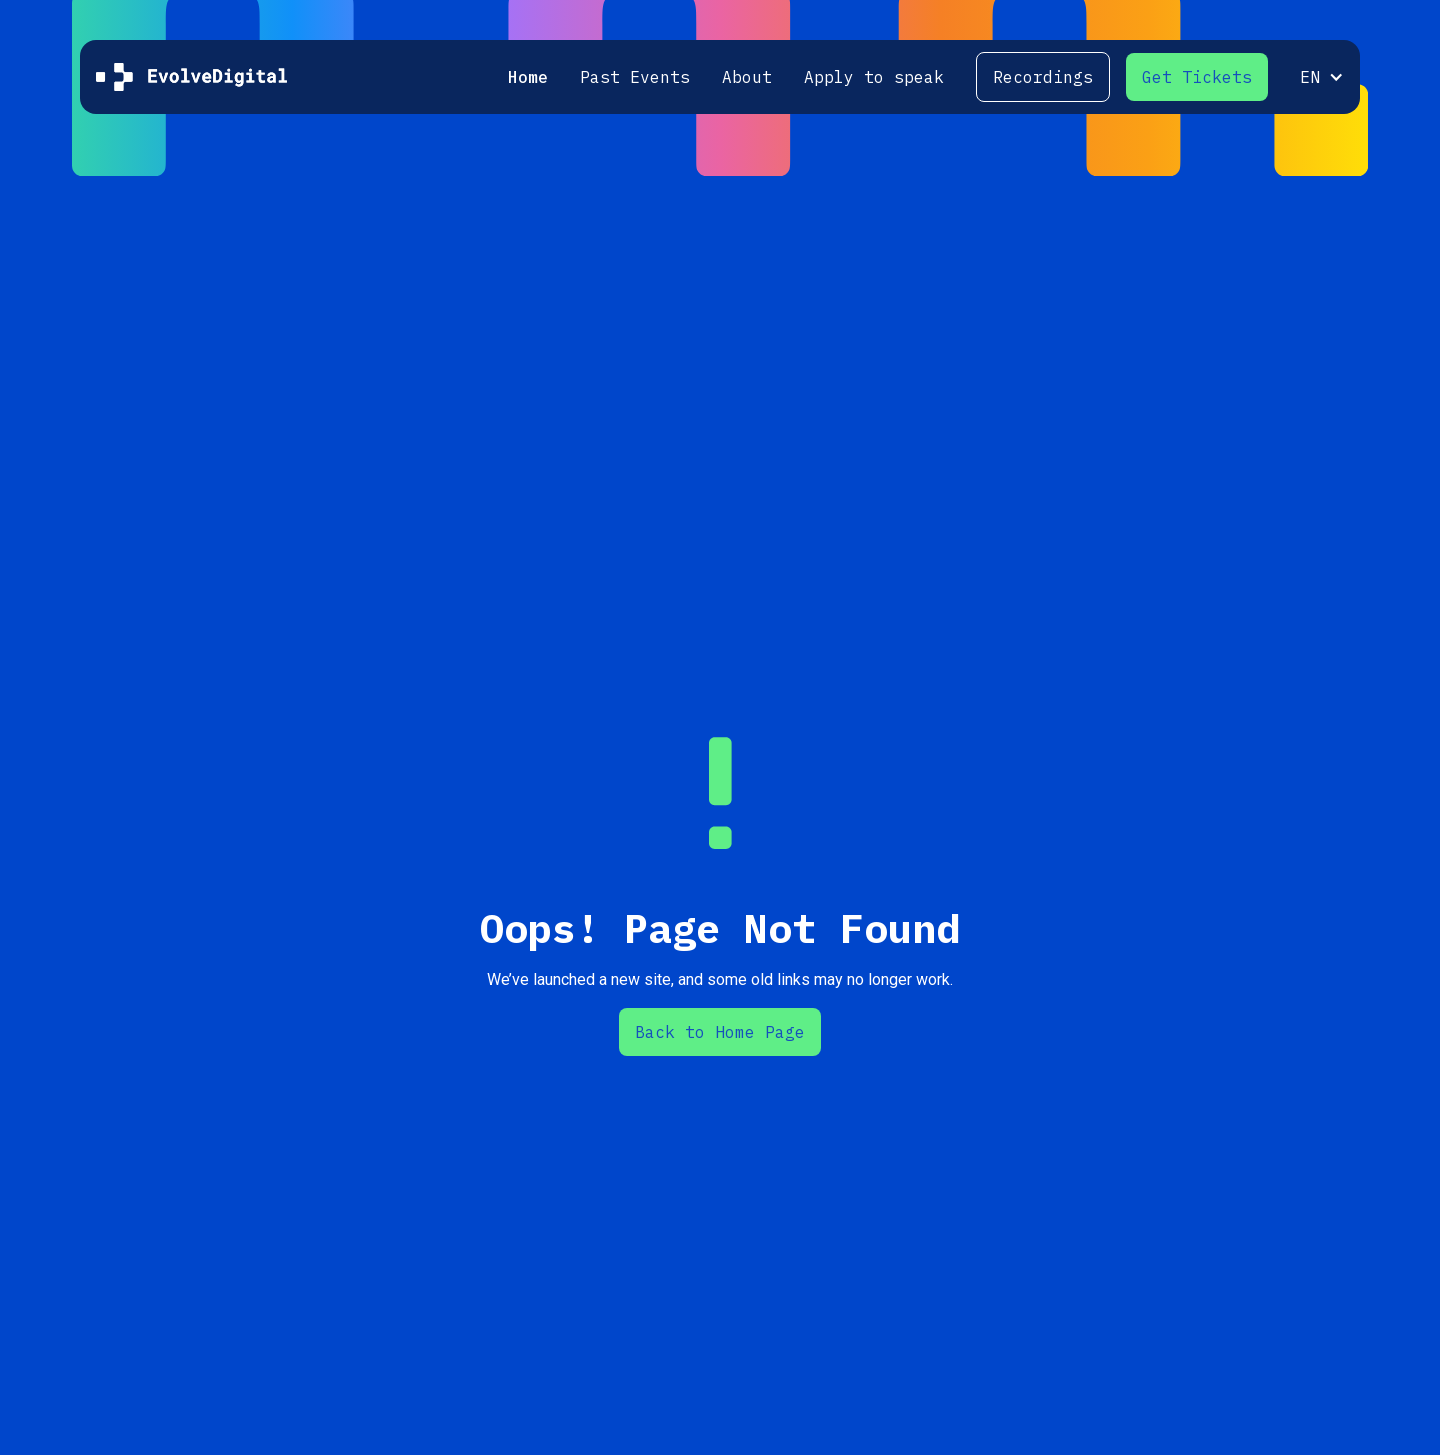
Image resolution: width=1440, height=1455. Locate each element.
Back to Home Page (720, 1032)
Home (528, 77)
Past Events (635, 77)
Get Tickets (1197, 77)
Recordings (1043, 77)
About (747, 77)
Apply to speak (874, 77)
